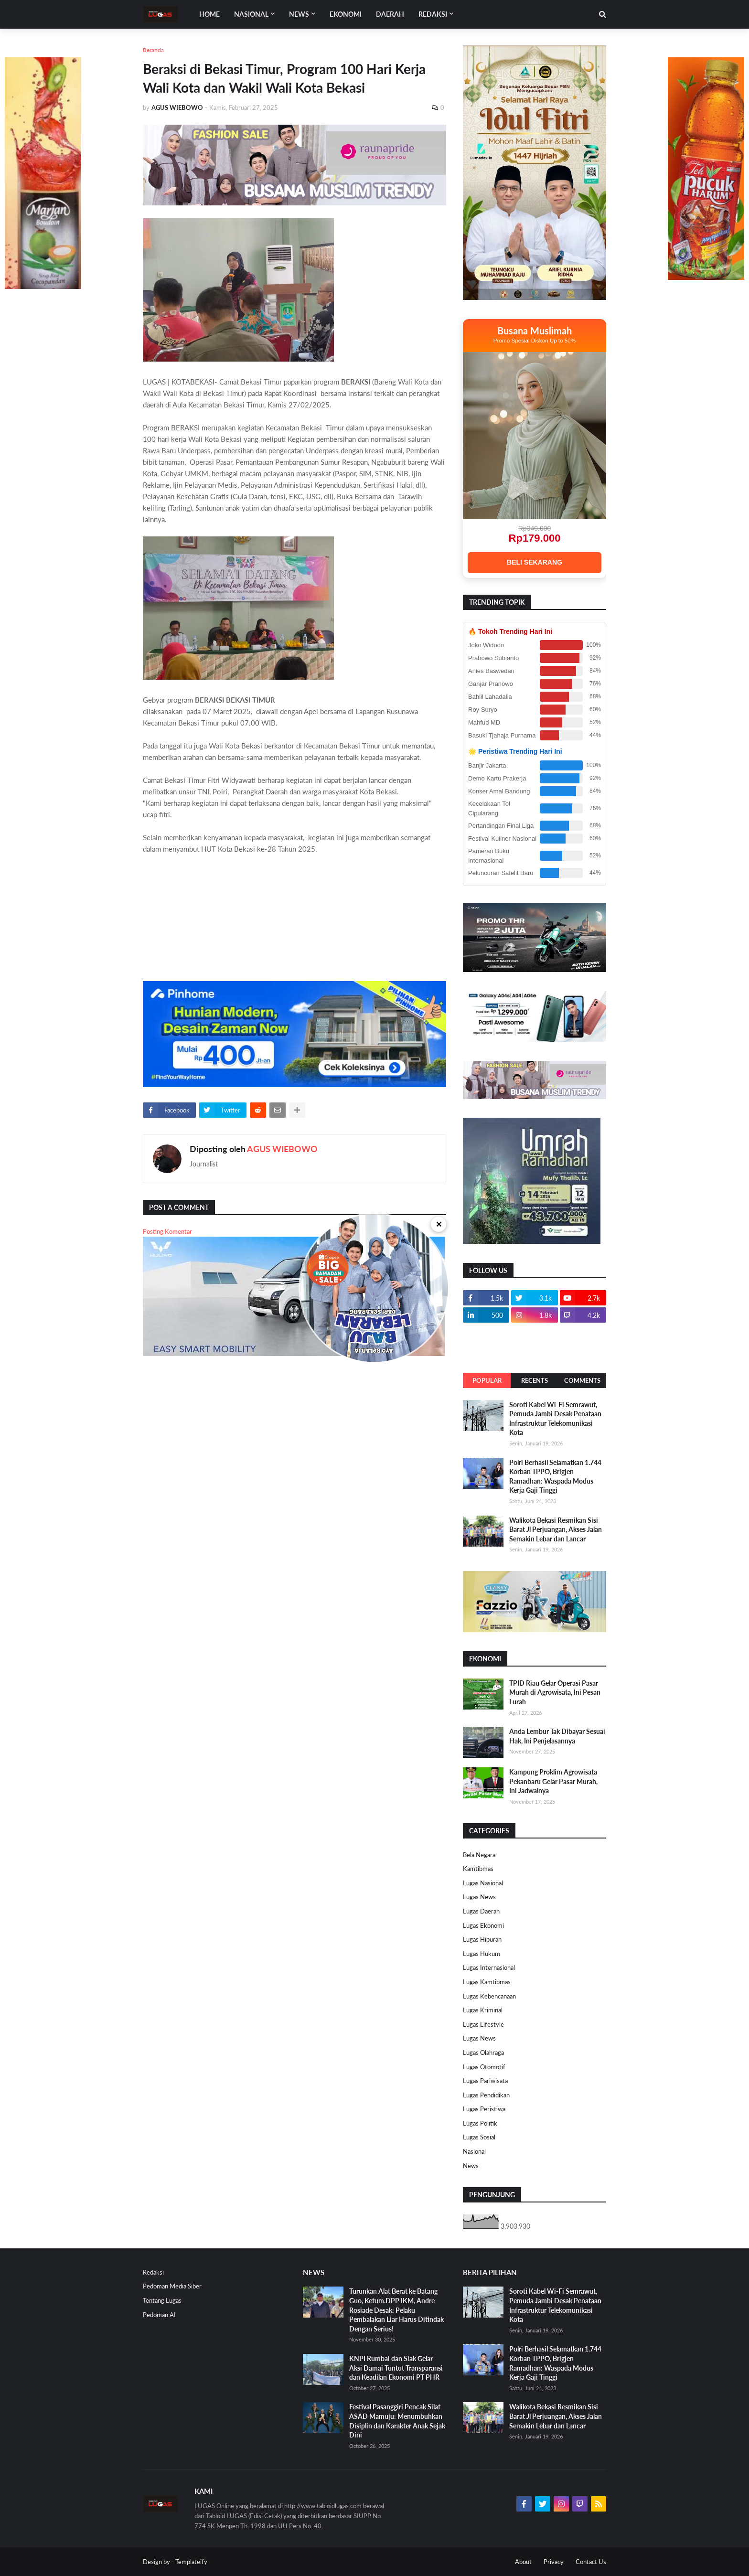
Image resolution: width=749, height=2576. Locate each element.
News (471, 2166)
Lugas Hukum (481, 1953)
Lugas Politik (480, 2123)
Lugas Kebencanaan (489, 1996)
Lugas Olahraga (483, 2052)
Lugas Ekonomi (483, 1925)
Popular (487, 1380)
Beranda (153, 49)
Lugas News (479, 1897)
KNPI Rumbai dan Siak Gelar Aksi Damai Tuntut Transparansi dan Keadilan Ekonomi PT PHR (396, 2367)
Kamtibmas (478, 1868)
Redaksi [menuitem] (432, 14)
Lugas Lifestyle (483, 2024)
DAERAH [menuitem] (390, 14)
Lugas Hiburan (482, 1939)
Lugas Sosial (479, 2137)
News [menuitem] (299, 14)
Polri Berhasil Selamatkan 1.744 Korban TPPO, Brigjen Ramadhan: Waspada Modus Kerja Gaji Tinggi (555, 1476)
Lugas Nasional (483, 1883)
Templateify (191, 2561)
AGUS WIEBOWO (282, 1149)
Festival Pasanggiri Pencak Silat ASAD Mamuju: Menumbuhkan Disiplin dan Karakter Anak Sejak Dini (397, 2421)
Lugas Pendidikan (486, 2095)
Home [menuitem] (209, 14)
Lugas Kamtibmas (487, 1982)
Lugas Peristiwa (484, 2109)
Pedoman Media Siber (172, 2286)
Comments (582, 1380)
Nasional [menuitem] (251, 14)
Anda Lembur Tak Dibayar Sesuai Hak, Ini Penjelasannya (557, 1736)
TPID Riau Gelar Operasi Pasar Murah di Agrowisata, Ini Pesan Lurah (554, 1692)
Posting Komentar (167, 1231)
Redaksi (153, 2272)
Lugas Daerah (481, 1911)
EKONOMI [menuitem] (346, 14)
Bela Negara (479, 1855)
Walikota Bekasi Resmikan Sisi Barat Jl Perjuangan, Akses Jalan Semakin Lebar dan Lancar (555, 1529)
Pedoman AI (159, 2315)
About (523, 2561)
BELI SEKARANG (534, 562)
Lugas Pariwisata (485, 2080)
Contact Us (591, 2561)
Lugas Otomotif (484, 2067)
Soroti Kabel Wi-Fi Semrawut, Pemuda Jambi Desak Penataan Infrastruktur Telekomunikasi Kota (555, 1418)
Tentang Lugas (162, 2300)
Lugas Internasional (489, 1967)
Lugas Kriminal (483, 2010)
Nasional (474, 2151)
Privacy (554, 2561)
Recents (534, 1380)
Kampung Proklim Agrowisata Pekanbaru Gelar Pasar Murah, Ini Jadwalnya (553, 1781)
